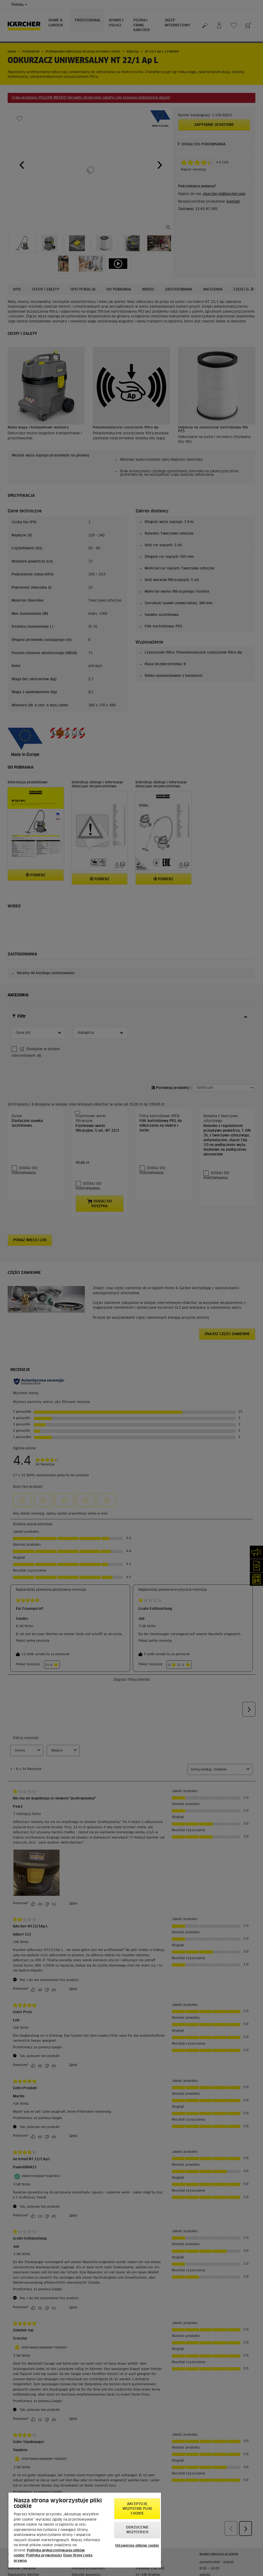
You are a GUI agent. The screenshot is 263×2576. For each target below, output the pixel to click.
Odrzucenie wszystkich (137, 2530)
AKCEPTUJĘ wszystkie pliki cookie (137, 2508)
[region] (84, 2530)
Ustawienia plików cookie (137, 2546)
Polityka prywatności (44, 2555)
